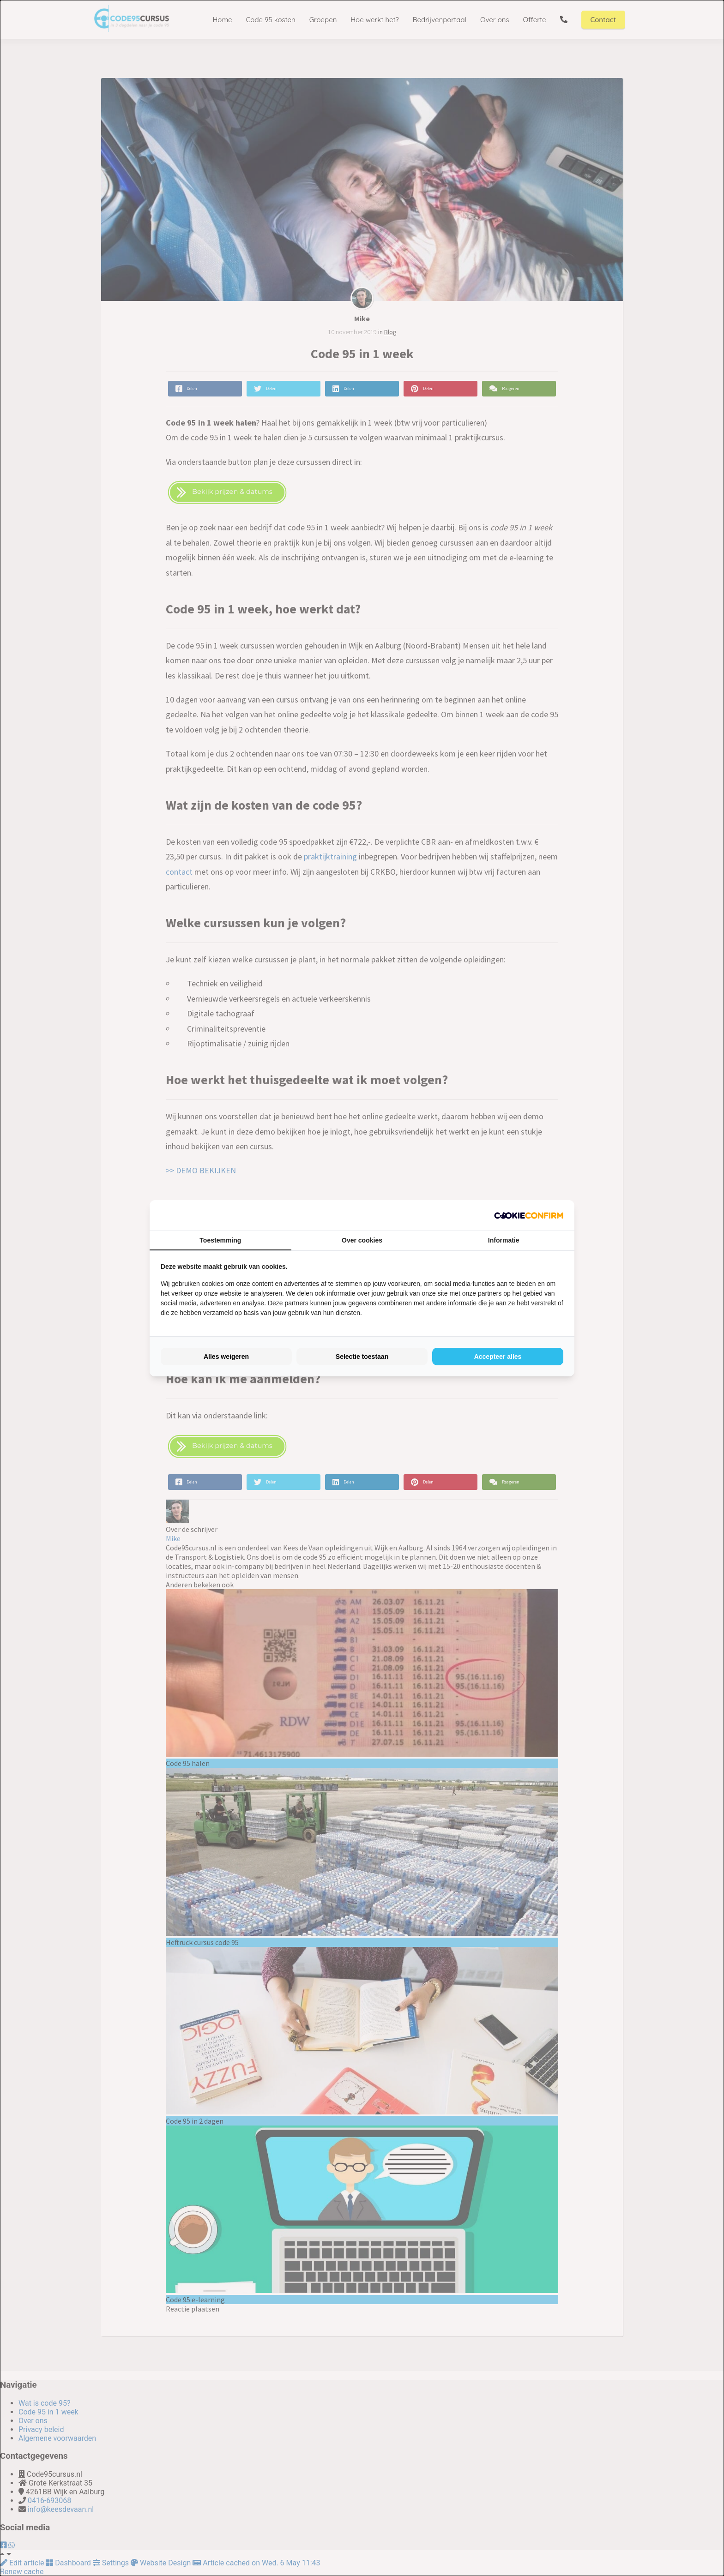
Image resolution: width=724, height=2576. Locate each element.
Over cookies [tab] (362, 1240)
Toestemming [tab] (220, 1240)
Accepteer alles (498, 1356)
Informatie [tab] (503, 1240)
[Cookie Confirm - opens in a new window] (528, 1215)
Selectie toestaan (362, 1356)
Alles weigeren (226, 1356)
